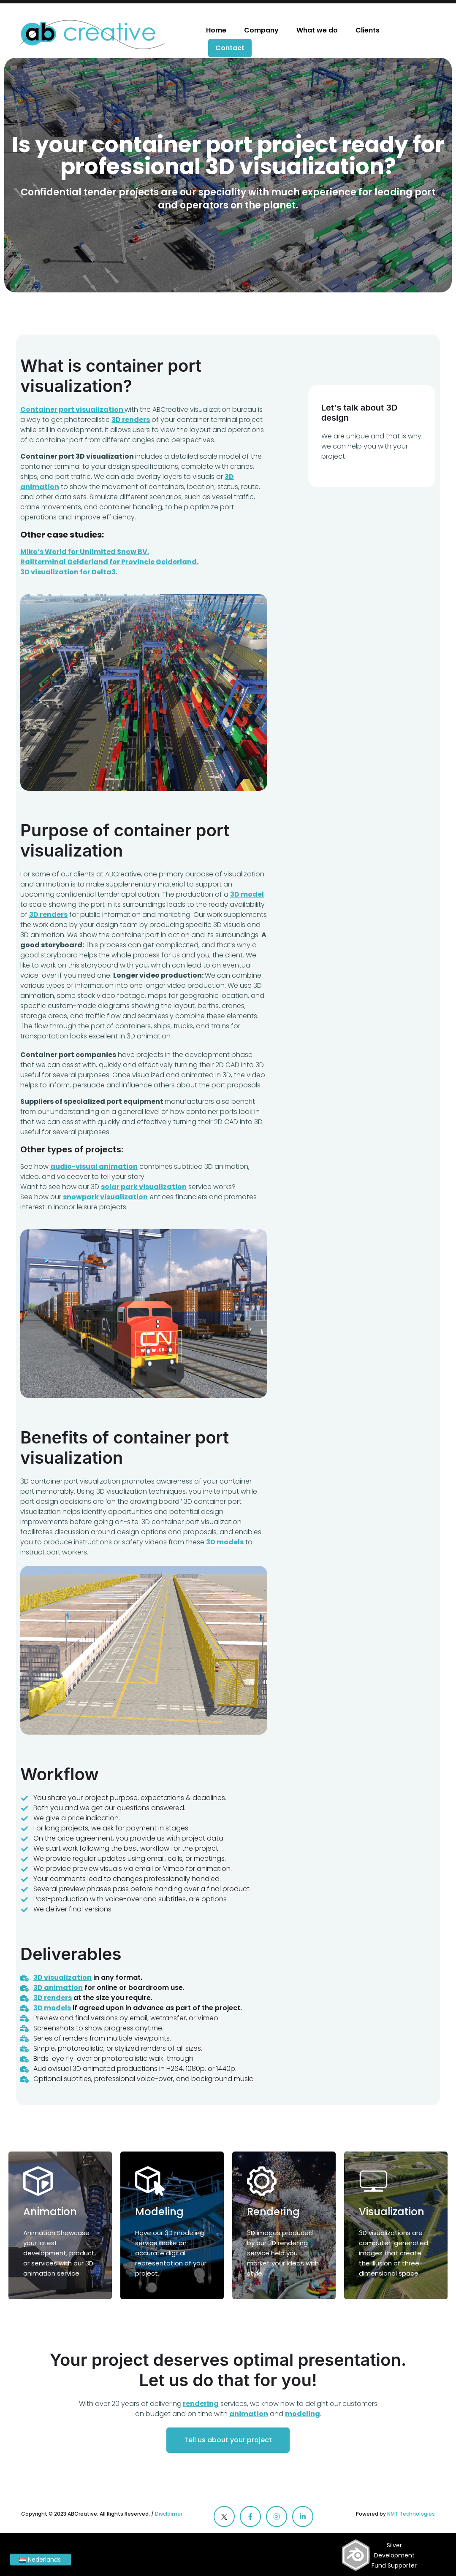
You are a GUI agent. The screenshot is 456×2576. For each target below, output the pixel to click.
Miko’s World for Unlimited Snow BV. (84, 552)
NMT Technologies (411, 2513)
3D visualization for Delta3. (68, 572)
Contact (229, 48)
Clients (368, 30)
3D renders (52, 1998)
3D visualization (62, 1977)
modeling (302, 2414)
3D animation (58, 1987)
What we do (317, 30)
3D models (52, 2008)
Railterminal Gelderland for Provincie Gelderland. (109, 562)
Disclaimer (168, 2513)
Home (216, 30)
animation (248, 2414)
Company (261, 30)
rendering (201, 2403)
